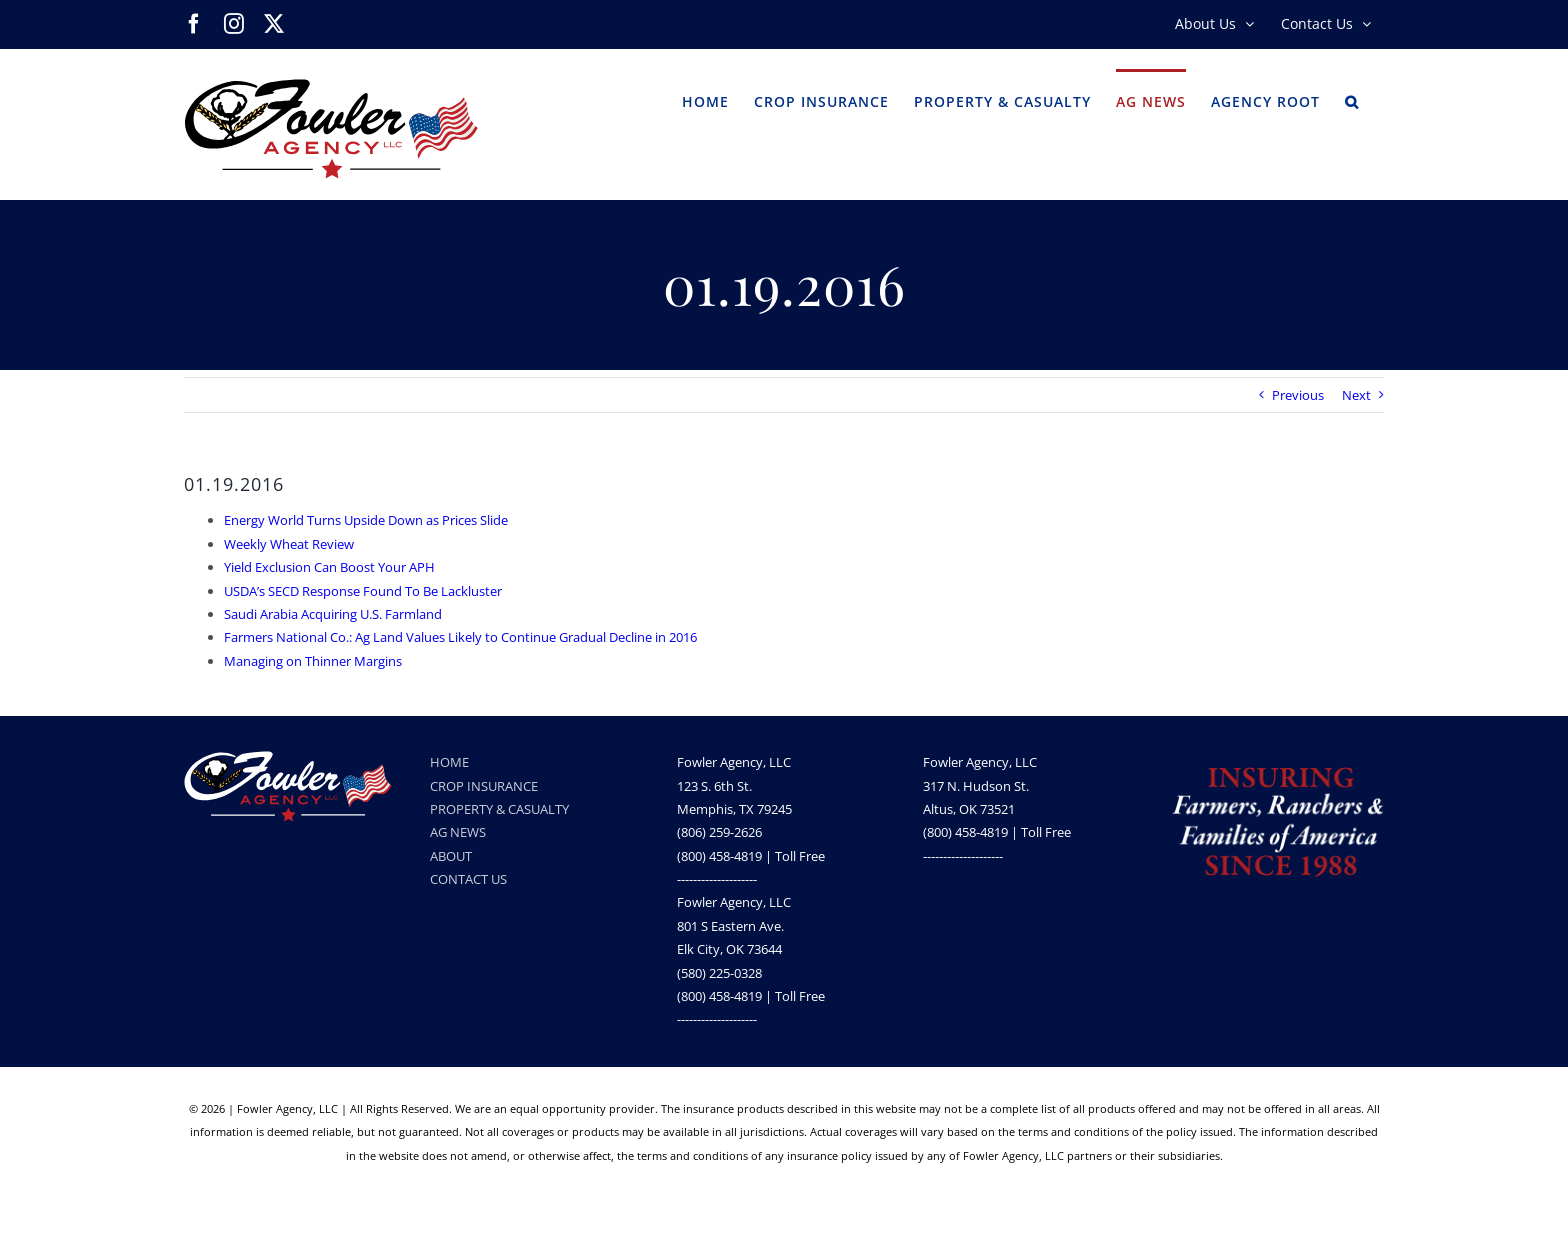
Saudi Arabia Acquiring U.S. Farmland (333, 614)
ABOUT (451, 856)
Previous (1298, 395)
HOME (449, 762)
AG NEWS (458, 832)
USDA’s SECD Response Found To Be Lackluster (363, 591)
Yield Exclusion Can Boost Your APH (329, 567)
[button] (1352, 100)
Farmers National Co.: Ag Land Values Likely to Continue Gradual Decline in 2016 (460, 637)
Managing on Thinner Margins (313, 661)
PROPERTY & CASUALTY (499, 809)
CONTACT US (468, 879)
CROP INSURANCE (484, 786)
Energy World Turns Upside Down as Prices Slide (366, 520)
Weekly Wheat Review (289, 544)
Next (1356, 395)
